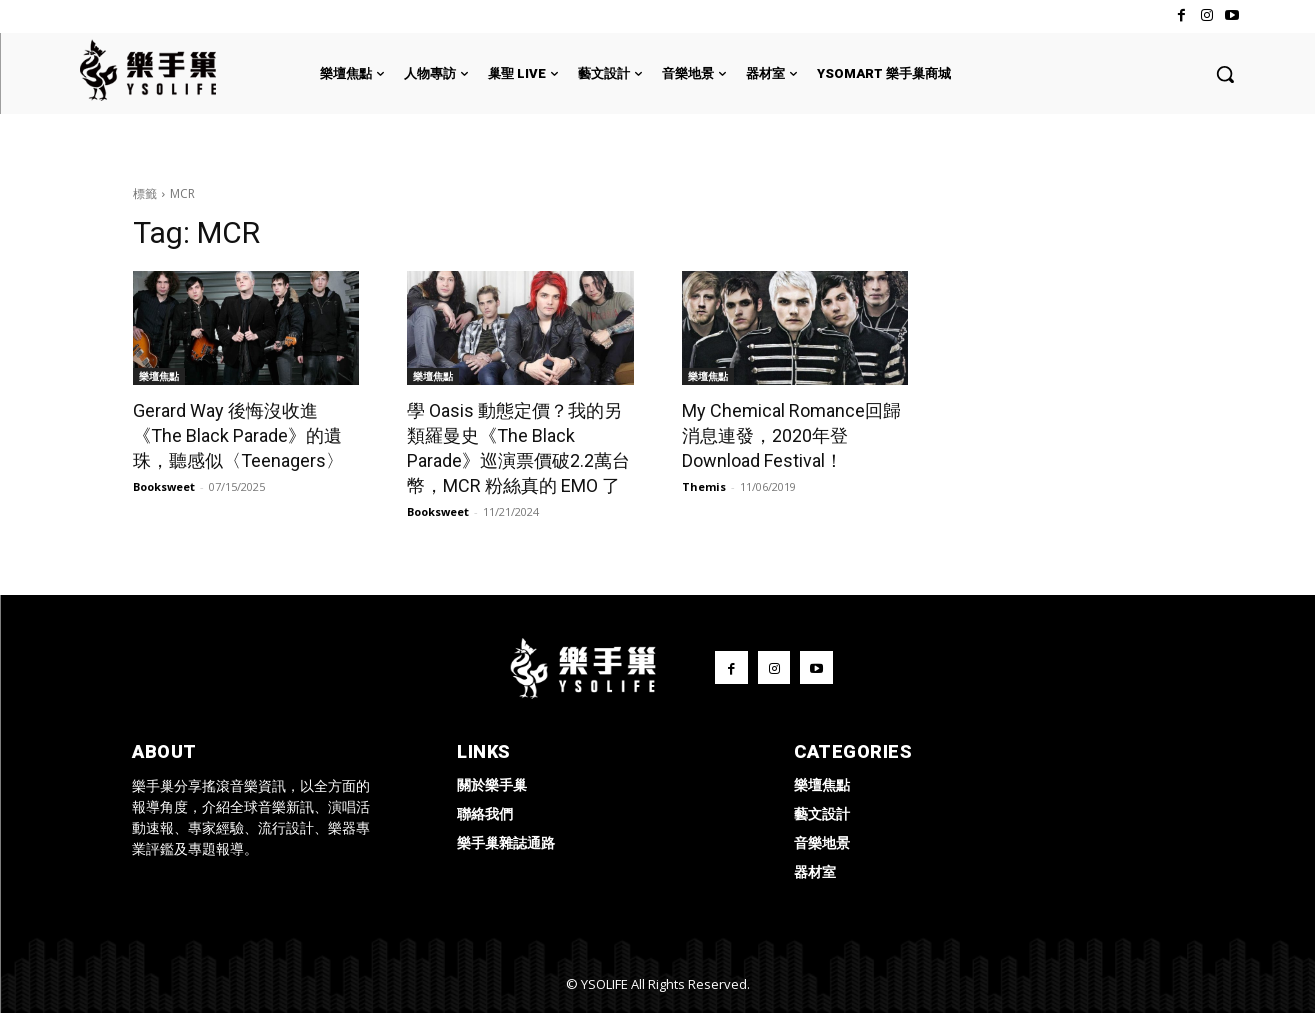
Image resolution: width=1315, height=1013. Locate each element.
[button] (1225, 74)
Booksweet (164, 486)
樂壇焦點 (159, 376)
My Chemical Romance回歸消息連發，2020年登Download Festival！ (791, 435)
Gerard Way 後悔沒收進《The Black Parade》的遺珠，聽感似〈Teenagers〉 (238, 435)
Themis (704, 486)
